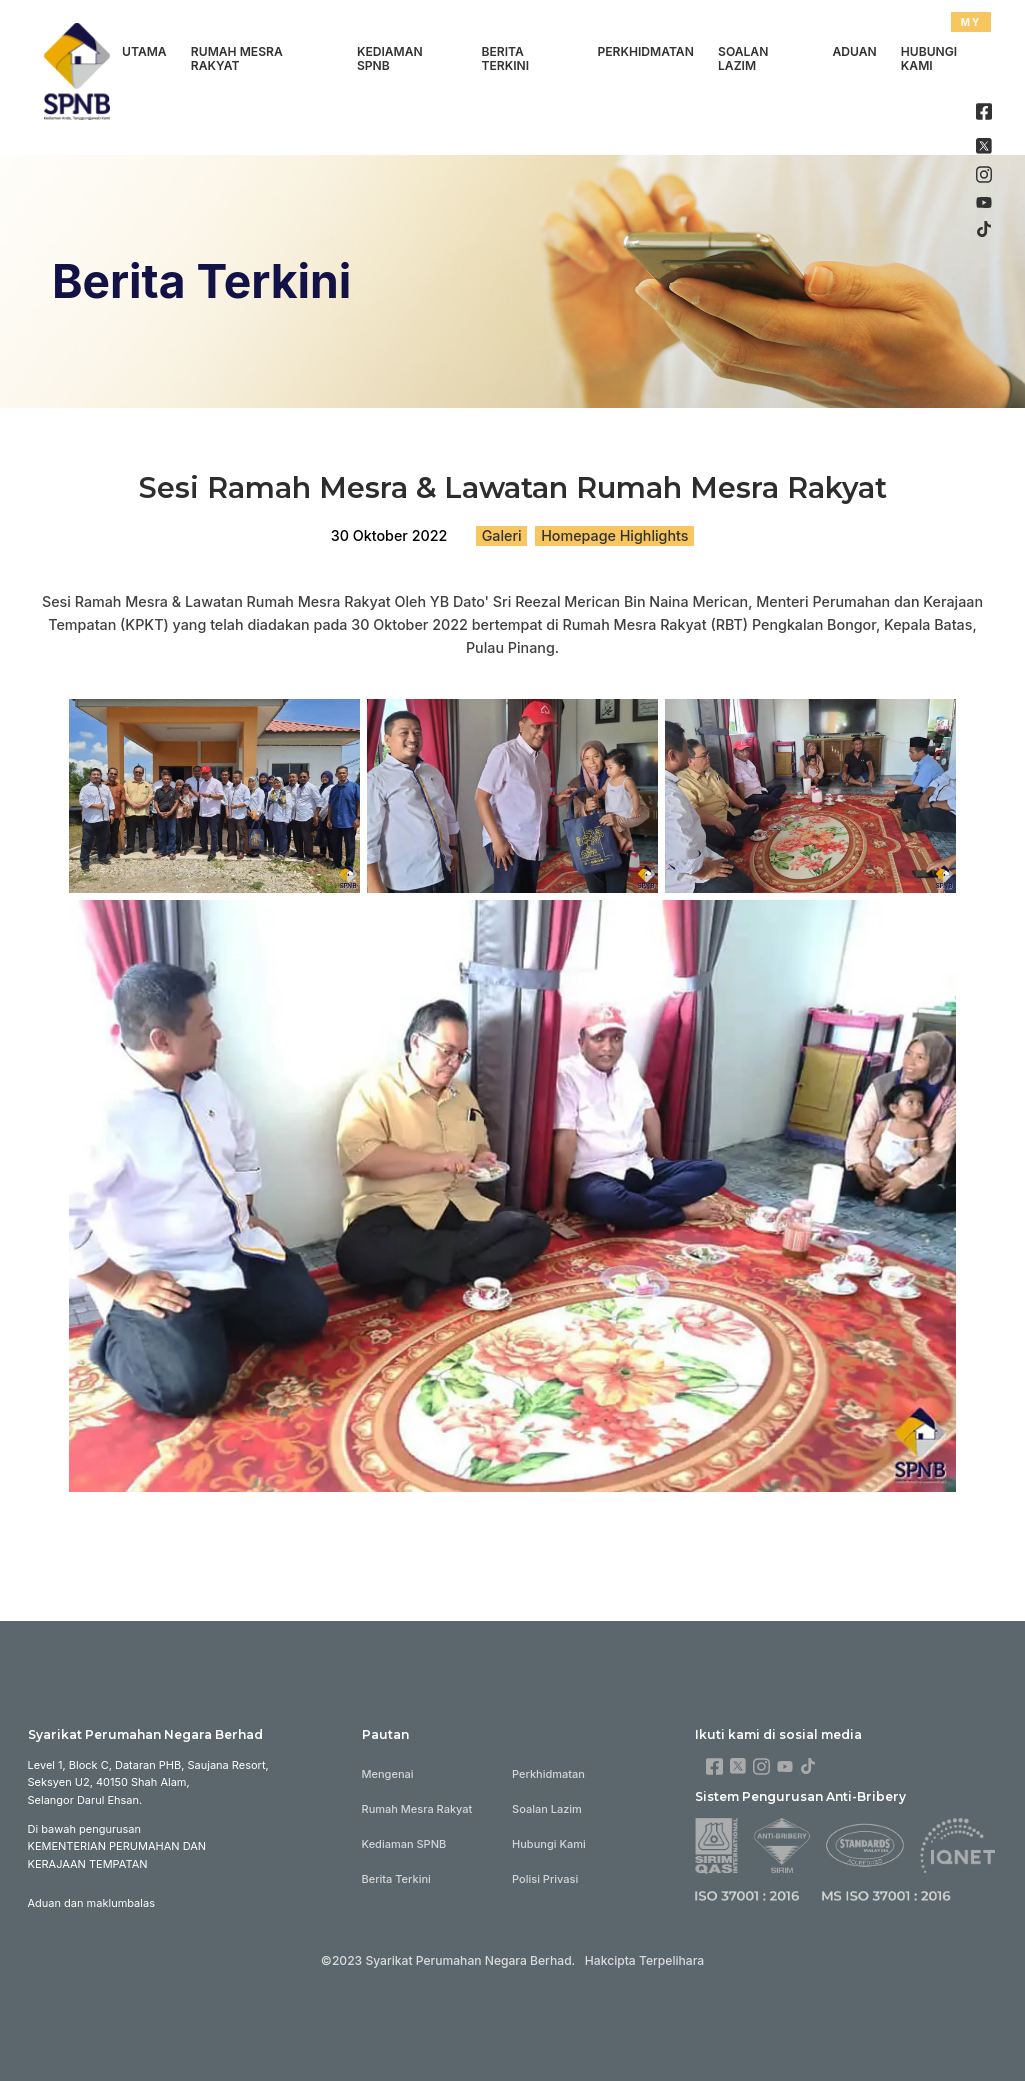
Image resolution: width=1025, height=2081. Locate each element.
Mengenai (388, 1774)
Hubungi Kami (929, 59)
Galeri (502, 535)
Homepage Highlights (614, 535)
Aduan (854, 51)
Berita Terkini (506, 59)
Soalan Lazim (743, 59)
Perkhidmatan (645, 51)
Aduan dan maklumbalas (91, 1903)
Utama (144, 51)
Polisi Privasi (545, 1879)
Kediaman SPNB (390, 59)
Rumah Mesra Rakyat (237, 59)
